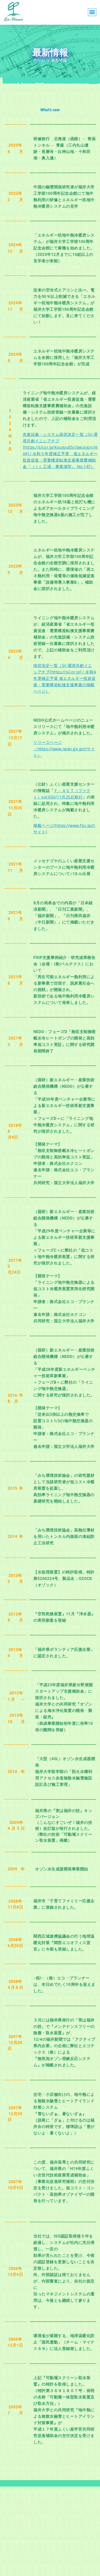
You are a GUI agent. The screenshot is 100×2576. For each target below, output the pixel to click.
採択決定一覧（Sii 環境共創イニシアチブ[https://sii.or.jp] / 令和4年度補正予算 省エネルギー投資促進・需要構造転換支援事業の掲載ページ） (64, 678)
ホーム (39, 60)
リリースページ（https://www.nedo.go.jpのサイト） (64, 749)
